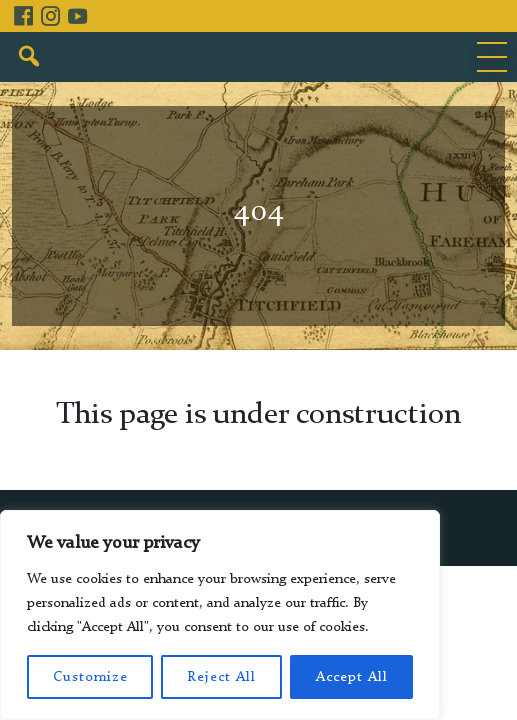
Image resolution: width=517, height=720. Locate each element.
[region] (220, 615)
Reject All (221, 677)
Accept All (352, 677)
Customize (90, 677)
